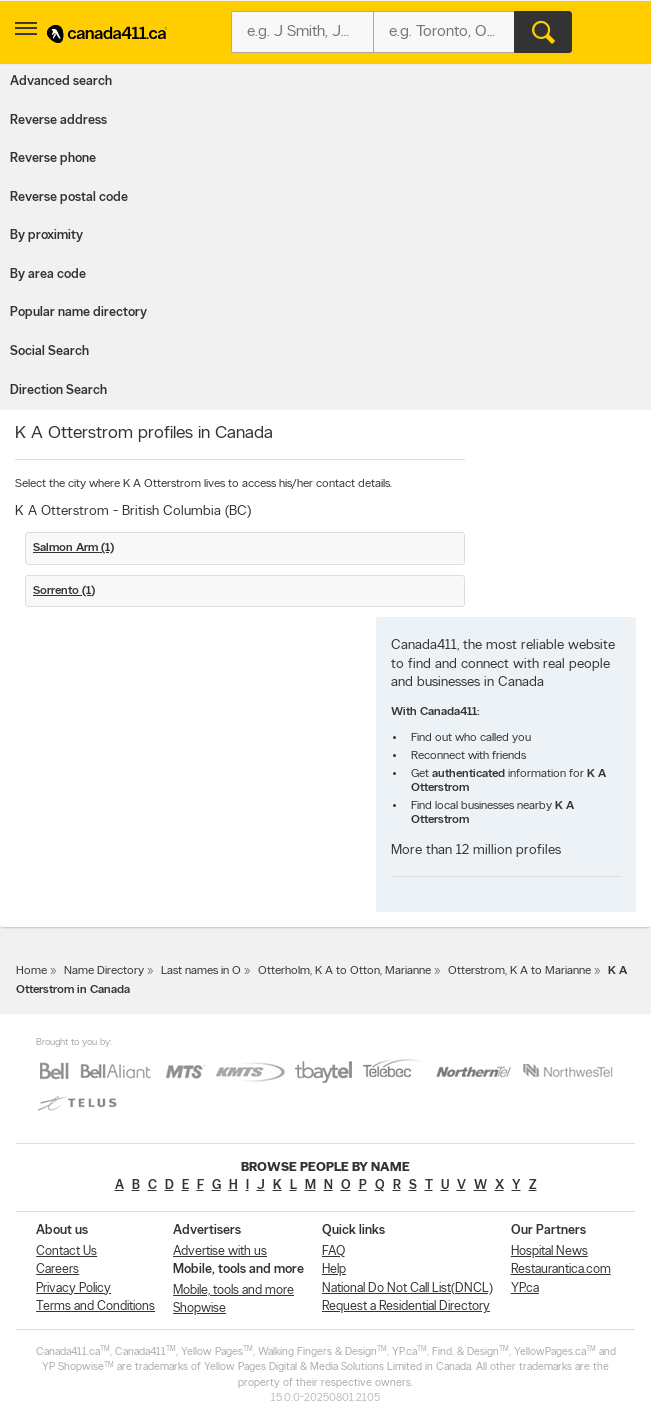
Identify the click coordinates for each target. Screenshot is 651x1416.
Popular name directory (78, 312)
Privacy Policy (73, 1288)
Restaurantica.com (561, 1269)
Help (334, 1269)
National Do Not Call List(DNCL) (407, 1288)
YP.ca (525, 1288)
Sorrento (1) (64, 591)
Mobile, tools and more (233, 1290)
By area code (48, 274)
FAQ (333, 1251)
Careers (57, 1269)
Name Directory (104, 971)
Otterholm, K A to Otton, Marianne (344, 971)
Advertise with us (220, 1251)
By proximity (46, 235)
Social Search (49, 351)
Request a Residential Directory (406, 1306)
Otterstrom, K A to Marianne (519, 971)
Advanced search (61, 81)
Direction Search (58, 390)
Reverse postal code (69, 197)
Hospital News (549, 1251)
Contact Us (66, 1251)
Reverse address (58, 120)
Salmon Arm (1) (73, 548)
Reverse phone (53, 158)
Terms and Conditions (95, 1306)
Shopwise (199, 1308)
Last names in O (201, 971)
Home (31, 971)
